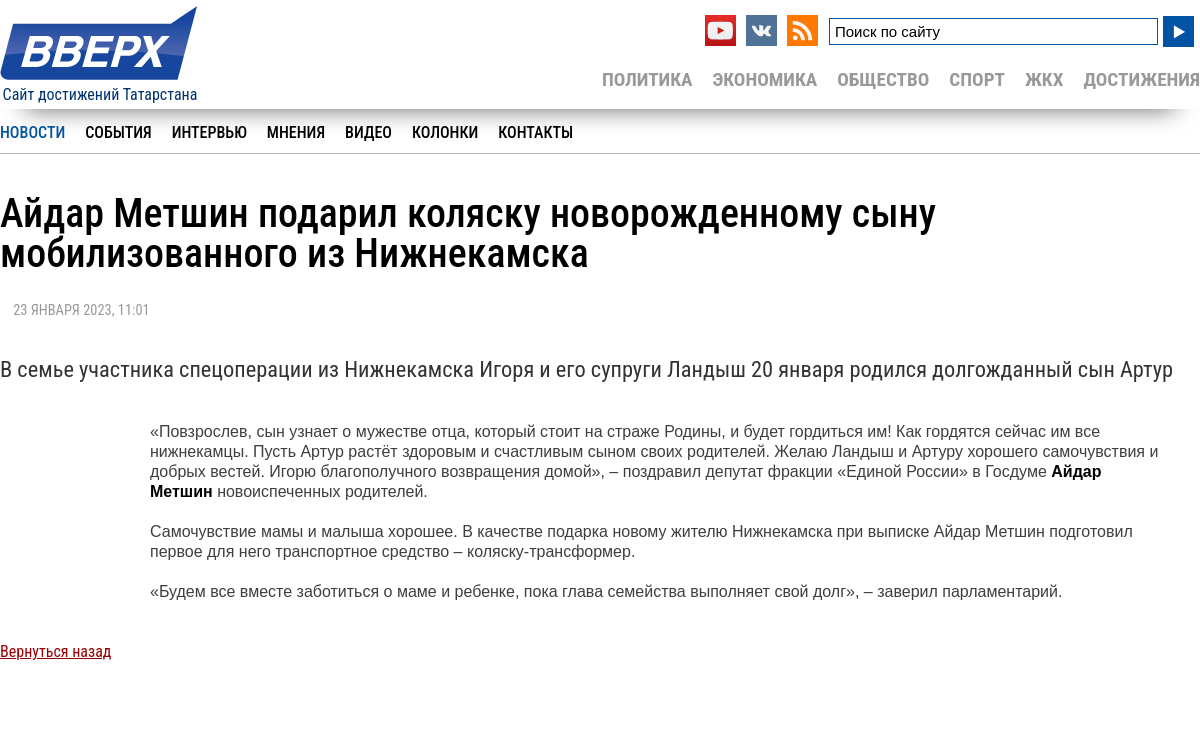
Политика (647, 79)
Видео (368, 132)
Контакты (535, 132)
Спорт (977, 79)
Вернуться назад (55, 651)
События (118, 132)
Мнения (296, 132)
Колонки (445, 132)
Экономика (764, 79)
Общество (883, 79)
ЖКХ (1044, 79)
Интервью (209, 132)
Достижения (1141, 79)
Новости (32, 132)
